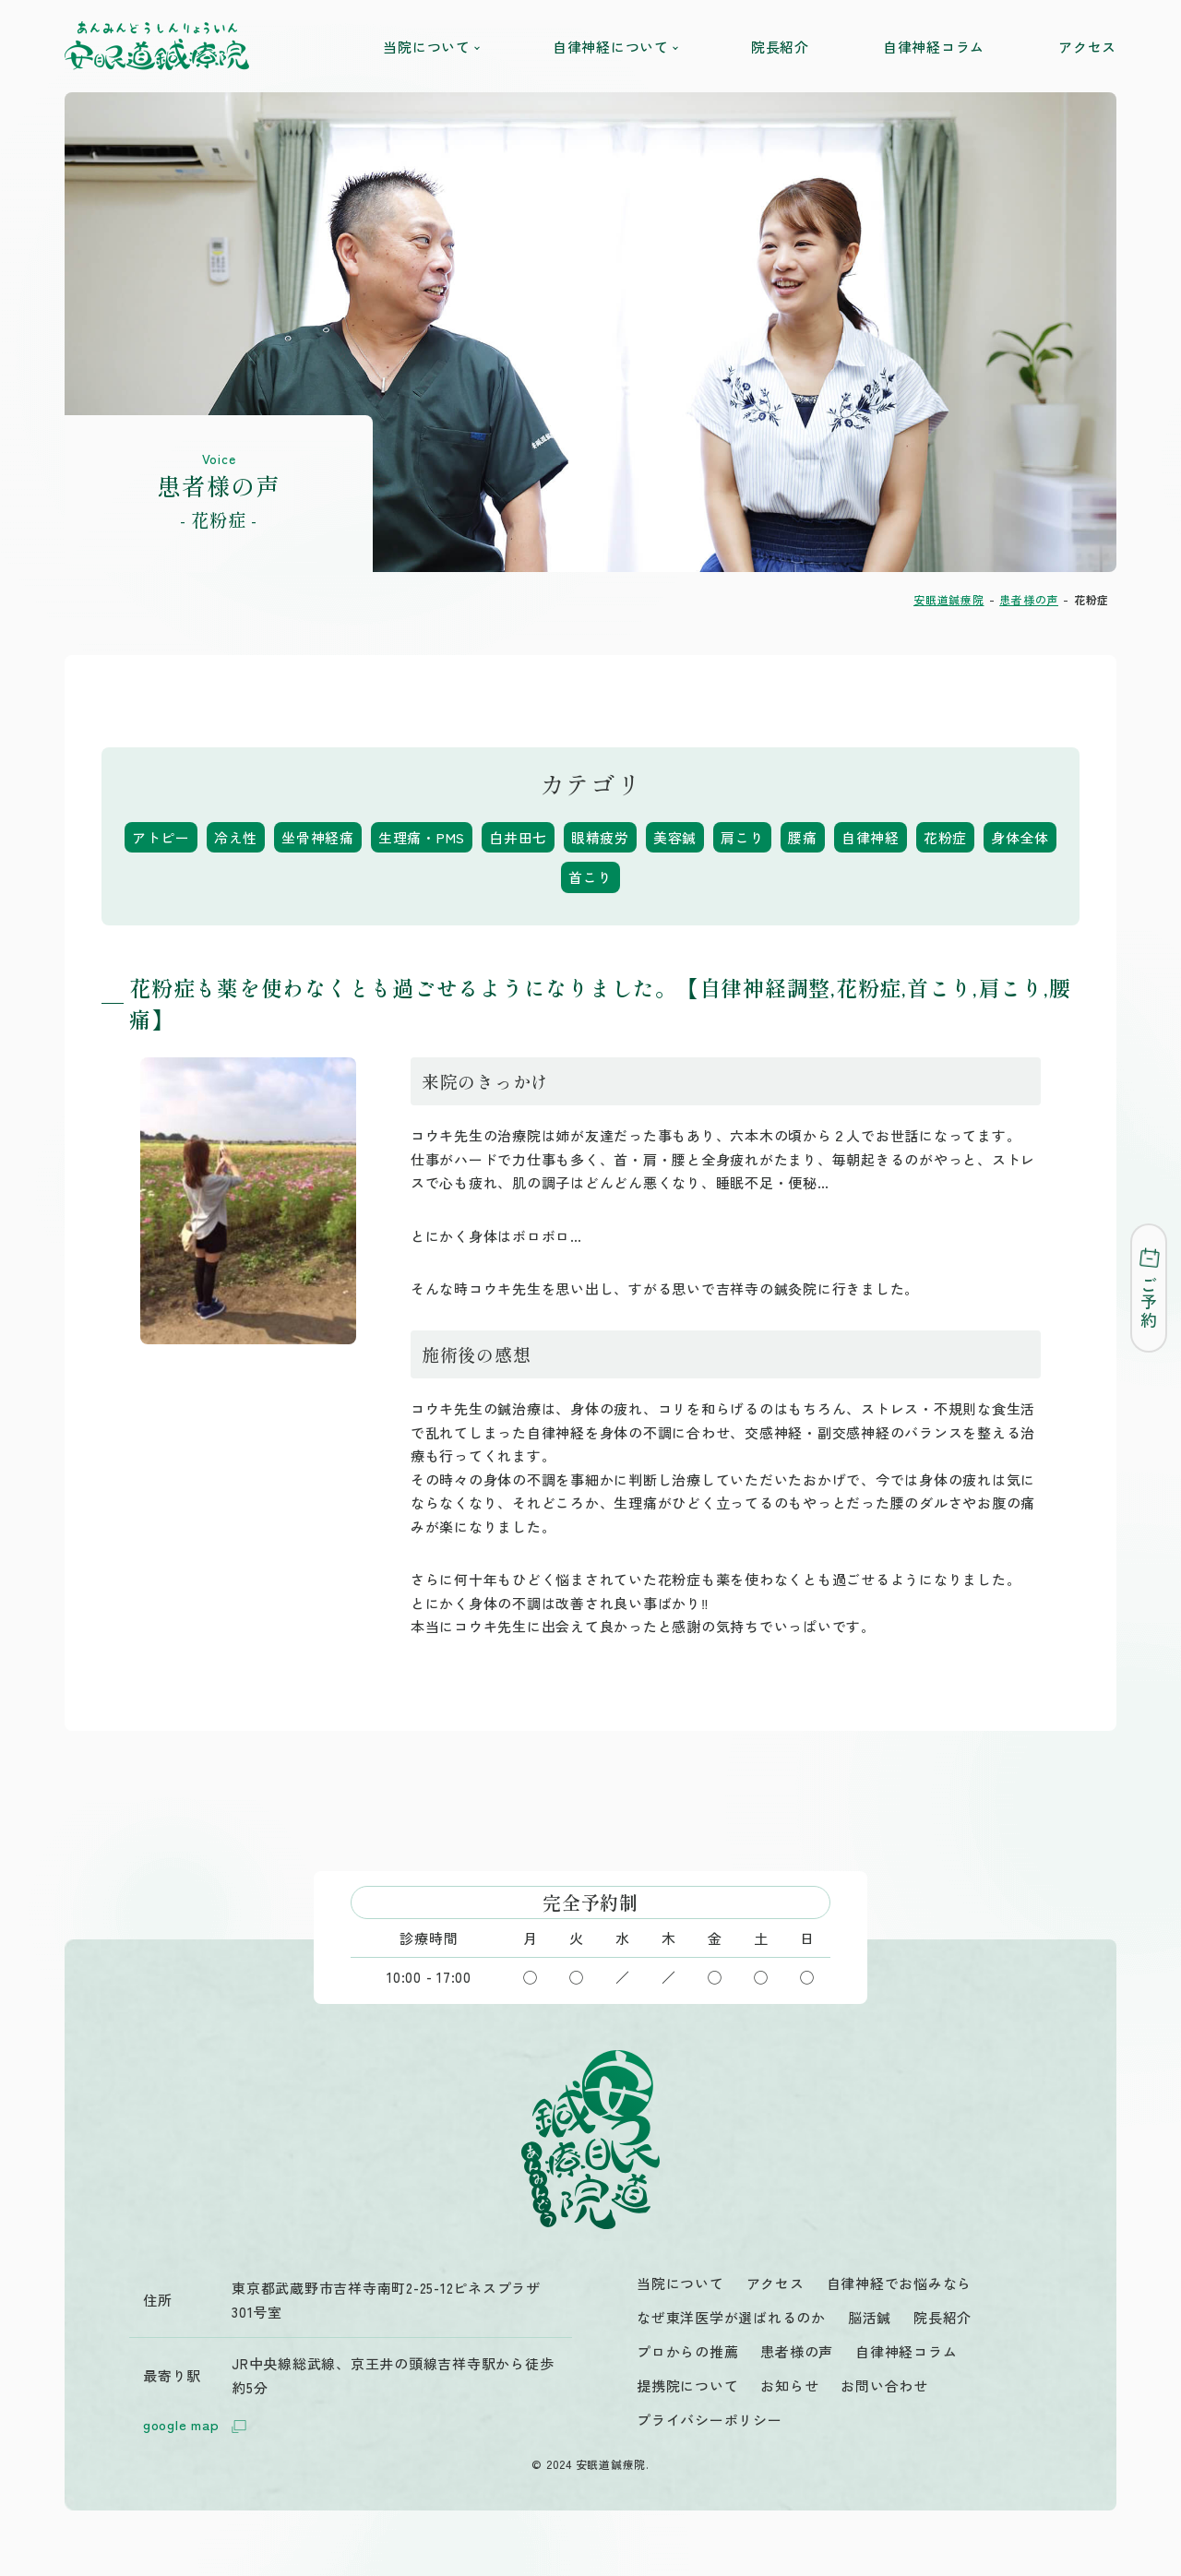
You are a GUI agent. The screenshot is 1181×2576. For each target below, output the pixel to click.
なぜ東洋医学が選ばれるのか (731, 2317)
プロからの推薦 (687, 2351)
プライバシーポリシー (709, 2420)
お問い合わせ (884, 2385)
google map (198, 2426)
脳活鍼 (869, 2317)
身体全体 (1020, 837)
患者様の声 (1028, 599)
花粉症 (945, 837)
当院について (431, 47)
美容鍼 (675, 837)
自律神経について (615, 47)
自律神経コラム (933, 47)
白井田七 (518, 837)
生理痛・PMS (421, 837)
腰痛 (803, 837)
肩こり (742, 837)
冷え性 (235, 837)
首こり (590, 877)
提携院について (687, 2385)
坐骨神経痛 (317, 837)
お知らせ (789, 2385)
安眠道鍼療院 (948, 599)
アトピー (161, 837)
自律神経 (870, 837)
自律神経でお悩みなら (899, 2283)
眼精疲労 (600, 837)
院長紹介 (780, 47)
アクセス (1087, 47)
